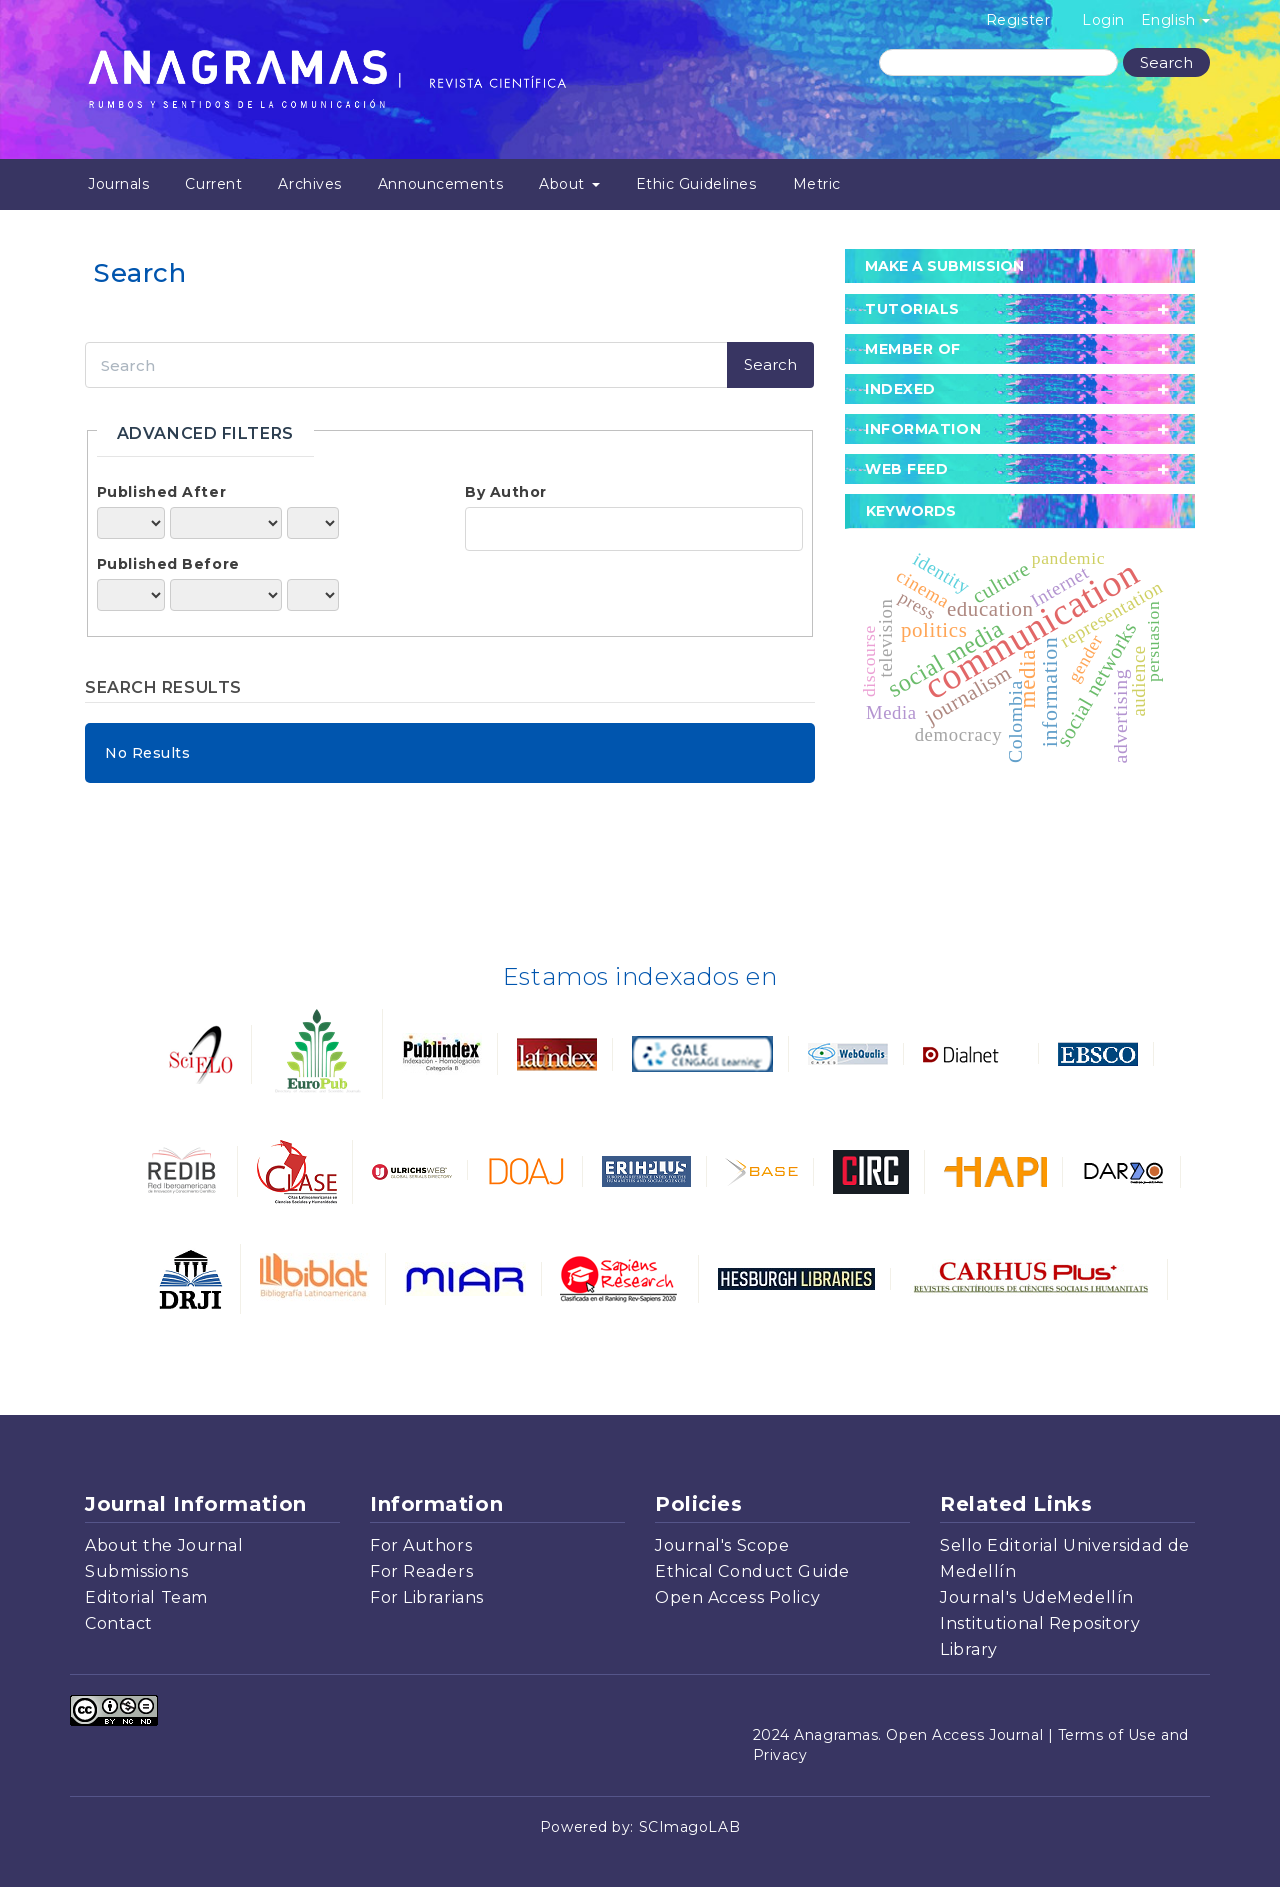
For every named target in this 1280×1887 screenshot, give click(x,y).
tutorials (912, 309)
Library (969, 1649)
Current (213, 184)
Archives (309, 184)
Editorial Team (146, 1597)
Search (1166, 62)
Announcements (440, 184)
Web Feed (906, 469)
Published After (161, 492)
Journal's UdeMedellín (1037, 1597)
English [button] (1175, 20)
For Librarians (427, 1597)
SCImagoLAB (690, 1827)
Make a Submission (944, 266)
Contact (119, 1623)
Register (1018, 20)
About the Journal (164, 1545)
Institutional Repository (1040, 1623)
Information (923, 429)
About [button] (569, 184)
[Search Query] (998, 62)
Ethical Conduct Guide (752, 1571)
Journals (118, 184)
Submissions (136, 1571)
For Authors (421, 1545)
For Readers (421, 1571)
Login (1103, 20)
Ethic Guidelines (696, 184)
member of (913, 349)
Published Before (168, 564)
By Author (506, 492)
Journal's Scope (722, 1545)
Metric (817, 184)
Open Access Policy (737, 1597)
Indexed (900, 389)
